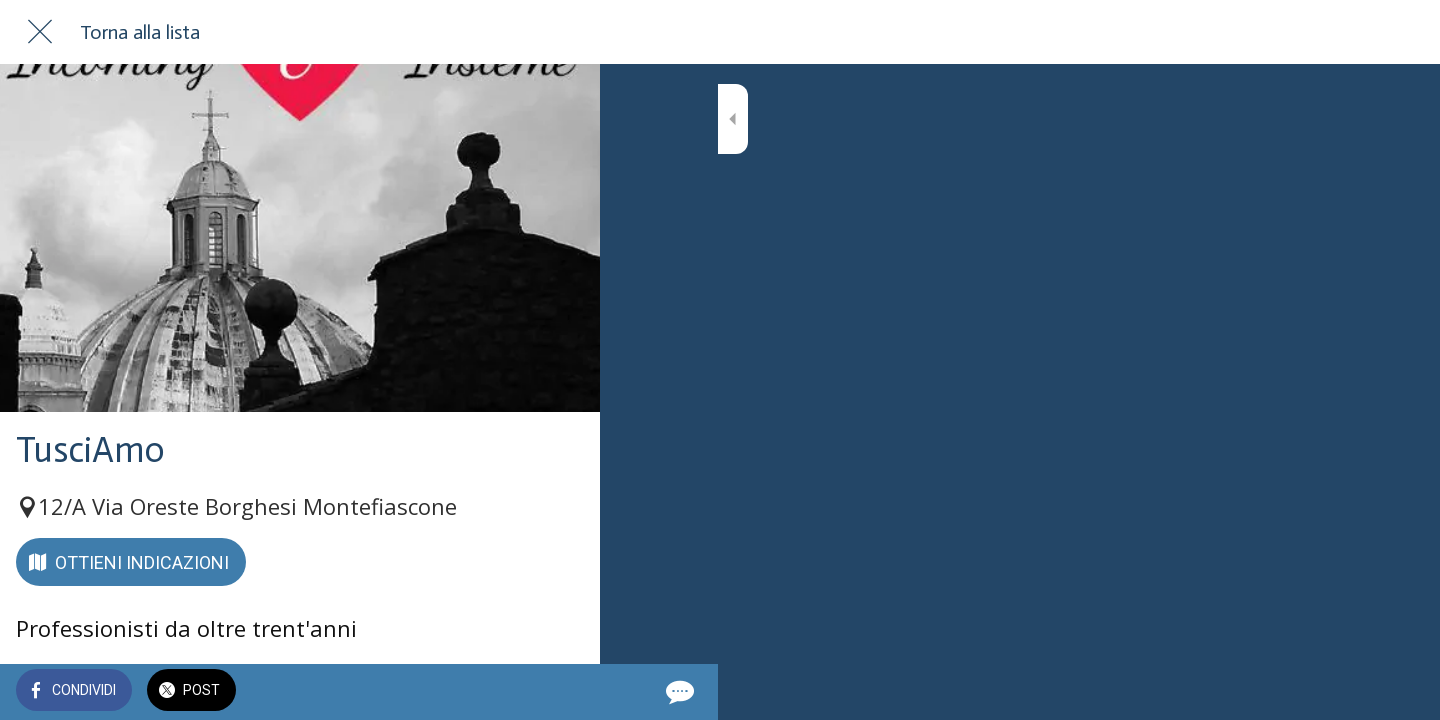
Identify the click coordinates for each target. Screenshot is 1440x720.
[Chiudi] (40, 32)
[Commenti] (560, 692)
